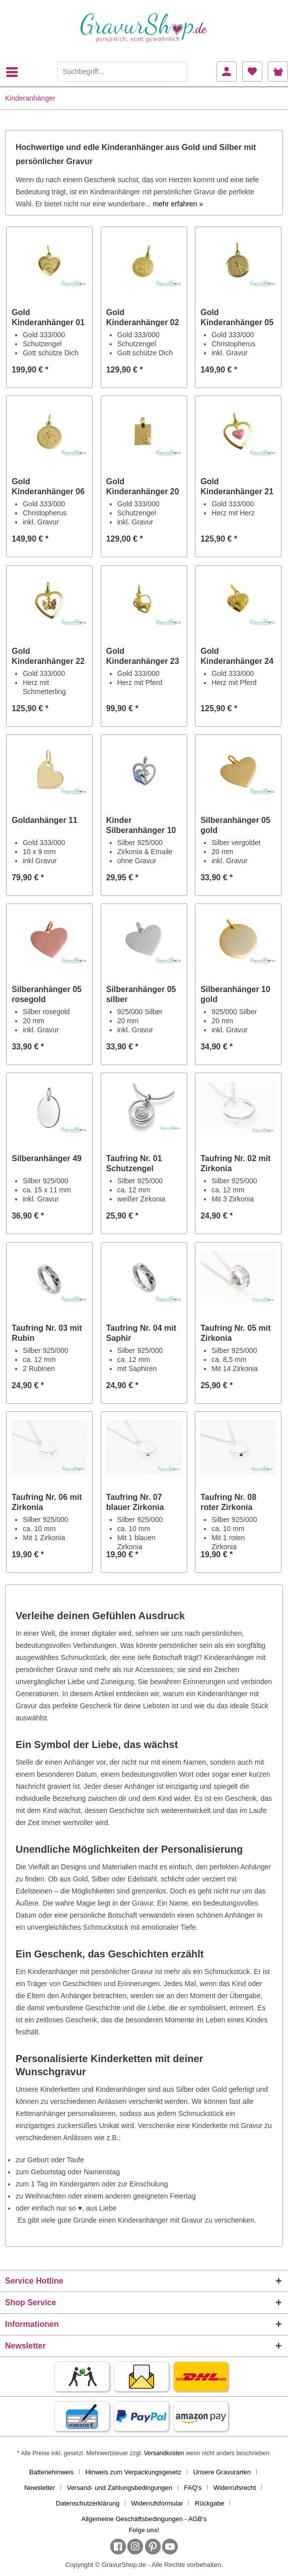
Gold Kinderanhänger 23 (142, 656)
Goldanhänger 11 (45, 820)
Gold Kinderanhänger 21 (236, 486)
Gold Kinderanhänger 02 (142, 317)
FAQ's (193, 2487)
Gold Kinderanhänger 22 (48, 656)
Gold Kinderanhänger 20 (142, 486)
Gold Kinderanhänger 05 (236, 317)
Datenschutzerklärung (87, 2503)
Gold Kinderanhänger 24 (236, 656)
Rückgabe (210, 2503)
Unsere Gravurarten (222, 2472)
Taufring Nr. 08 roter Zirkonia (228, 1502)
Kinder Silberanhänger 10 (141, 825)
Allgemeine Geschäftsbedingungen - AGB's (144, 2519)
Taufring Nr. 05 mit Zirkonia (235, 1333)
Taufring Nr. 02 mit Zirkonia (235, 1163)
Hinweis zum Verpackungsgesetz (133, 2472)
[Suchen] (177, 71)
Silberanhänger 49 (47, 1158)
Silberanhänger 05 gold (235, 825)
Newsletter (39, 2487)
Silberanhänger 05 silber (141, 994)
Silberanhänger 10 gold (235, 994)
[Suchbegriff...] (122, 71)
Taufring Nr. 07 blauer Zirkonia (135, 1502)
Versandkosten (164, 2453)
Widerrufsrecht (234, 2487)
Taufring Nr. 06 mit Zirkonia (47, 1502)
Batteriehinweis (51, 2472)
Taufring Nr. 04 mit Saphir (141, 1333)
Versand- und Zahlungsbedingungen (120, 2487)
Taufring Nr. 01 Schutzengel (134, 1163)
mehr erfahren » (178, 204)
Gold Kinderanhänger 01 (48, 317)
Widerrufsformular (157, 2503)
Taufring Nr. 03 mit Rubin (47, 1333)
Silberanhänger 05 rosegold (47, 994)
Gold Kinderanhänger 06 (48, 486)
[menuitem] (14, 72)
